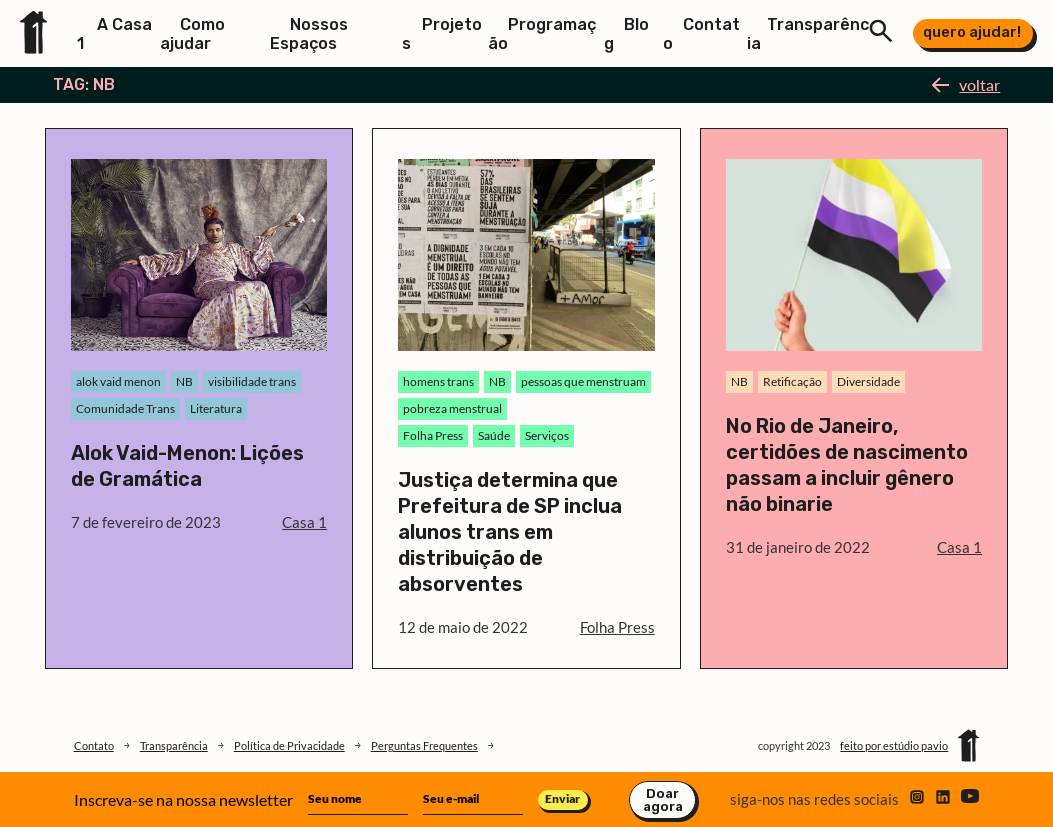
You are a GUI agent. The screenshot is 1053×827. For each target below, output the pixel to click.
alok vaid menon (118, 381)
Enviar (562, 798)
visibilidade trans (252, 381)
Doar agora (663, 800)
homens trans (438, 381)
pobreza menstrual (452, 408)
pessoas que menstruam (583, 381)
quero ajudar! (972, 32)
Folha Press (433, 435)
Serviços (547, 435)
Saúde (494, 435)
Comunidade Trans (125, 408)
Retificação (792, 381)
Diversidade (868, 381)
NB (184, 381)
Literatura (216, 408)
